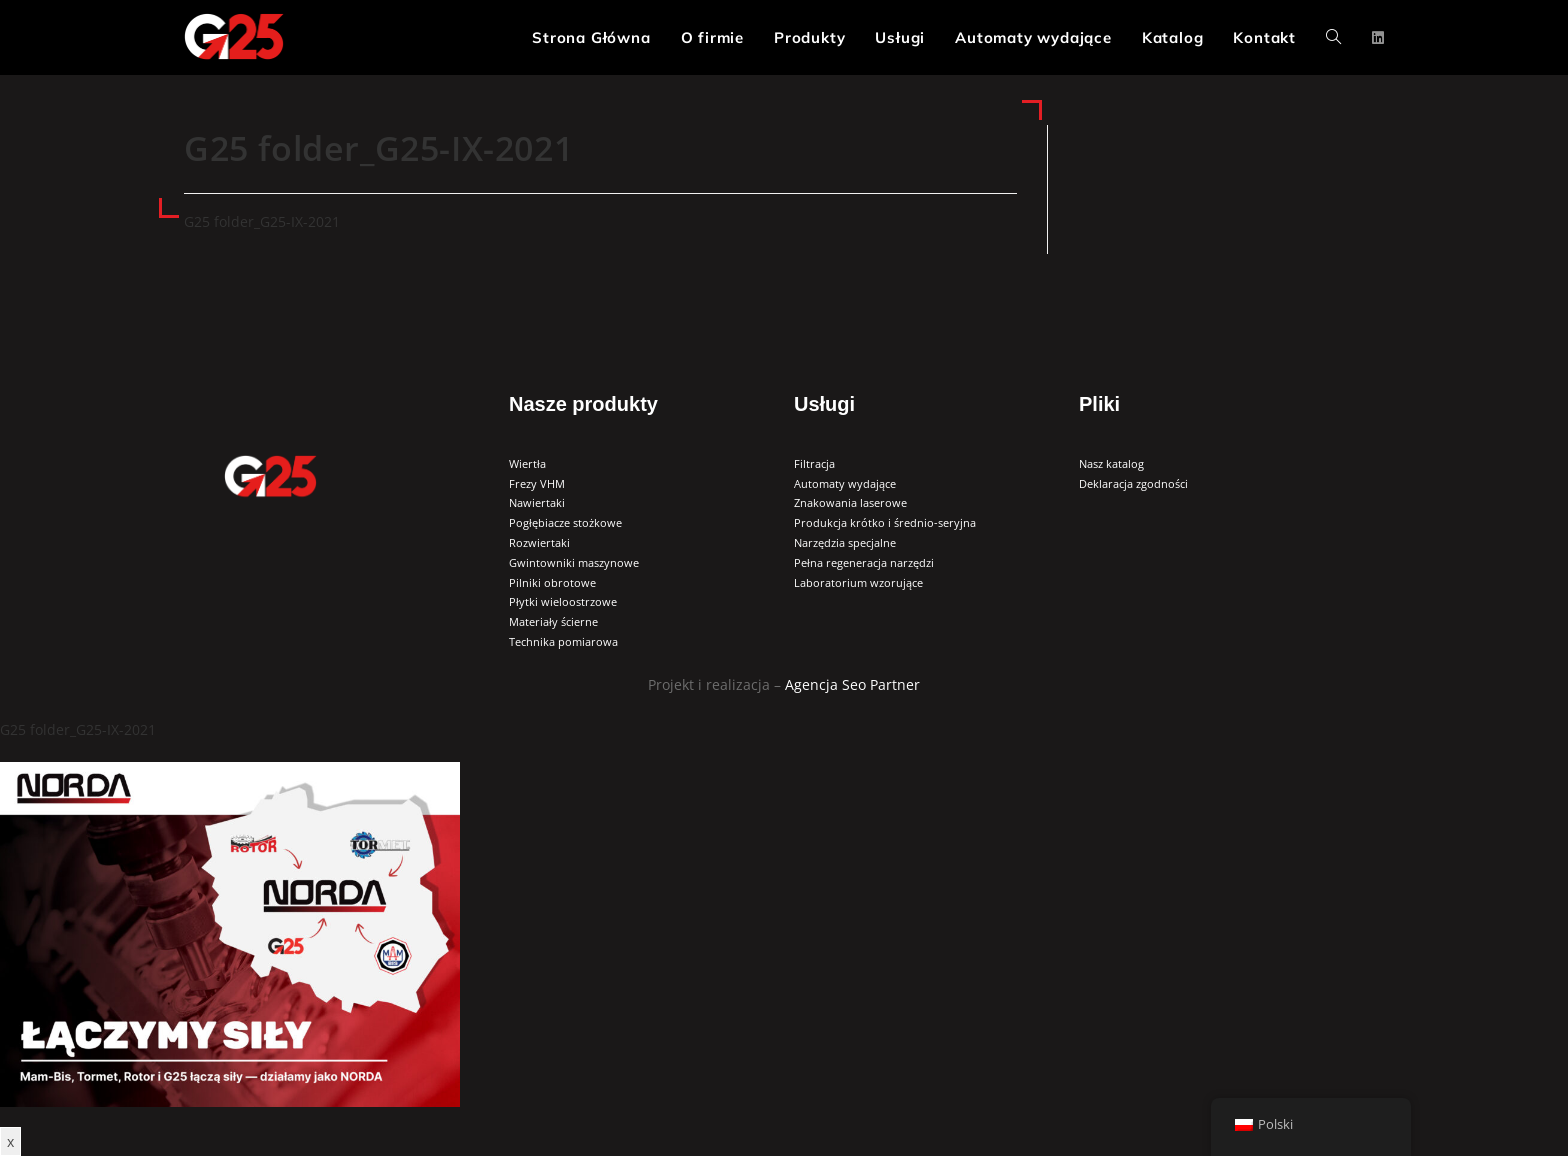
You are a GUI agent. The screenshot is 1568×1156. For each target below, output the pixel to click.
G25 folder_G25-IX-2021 (262, 221)
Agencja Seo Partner (852, 684)
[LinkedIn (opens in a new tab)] (1378, 38)
